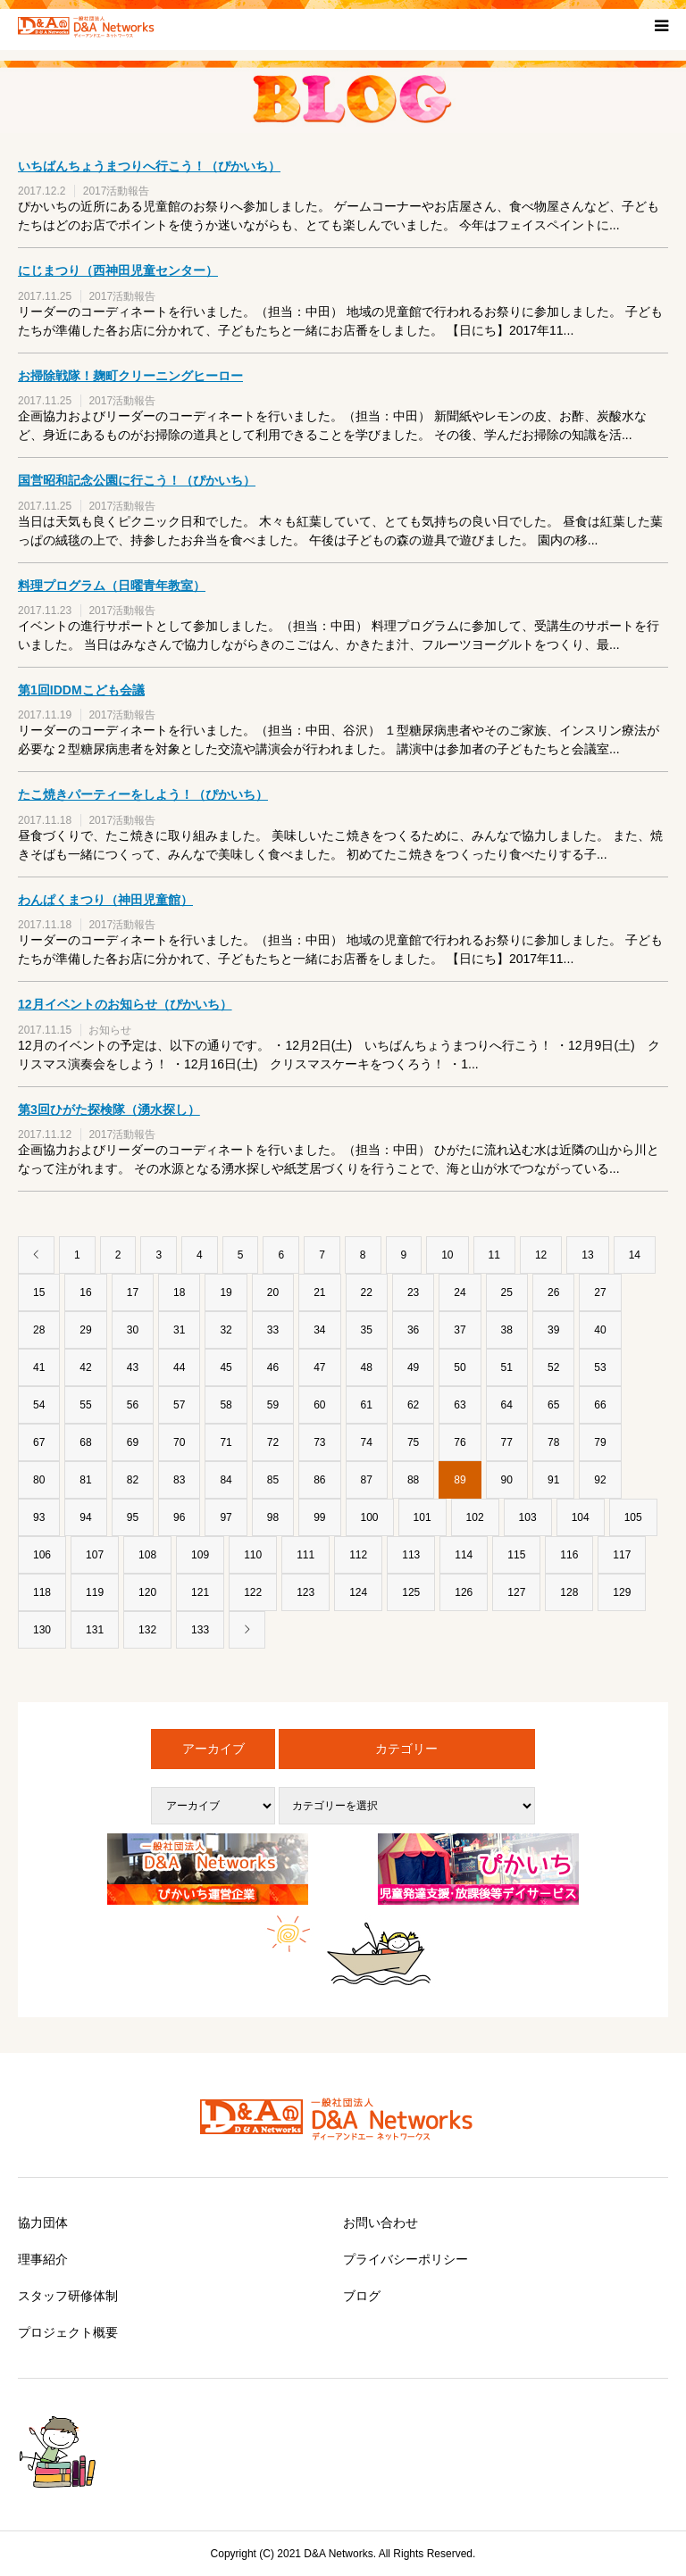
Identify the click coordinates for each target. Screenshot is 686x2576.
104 (581, 1517)
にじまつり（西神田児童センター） (118, 270)
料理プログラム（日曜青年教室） (111, 585)
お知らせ (109, 1030)
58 (225, 1405)
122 (253, 1592)
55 (85, 1405)
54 (39, 1405)
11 (494, 1255)
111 (305, 1555)
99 (319, 1517)
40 (600, 1330)
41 (39, 1367)
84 (225, 1480)
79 (600, 1442)
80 (39, 1480)
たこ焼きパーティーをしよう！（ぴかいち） (143, 794)
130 (42, 1630)
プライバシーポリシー (405, 2259)
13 (587, 1255)
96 (179, 1517)
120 (147, 1592)
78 (553, 1442)
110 (253, 1555)
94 (85, 1517)
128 (569, 1592)
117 (622, 1555)
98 (273, 1517)
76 (459, 1442)
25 (507, 1292)
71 (225, 1442)
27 (600, 1292)
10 (447, 1255)
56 (132, 1405)
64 (507, 1405)
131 (95, 1630)
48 (366, 1367)
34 (319, 1330)
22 (366, 1292)
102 (475, 1517)
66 (600, 1405)
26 (553, 1292)
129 (622, 1592)
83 (179, 1480)
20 (273, 1292)
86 (319, 1480)
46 (273, 1367)
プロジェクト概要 (68, 2332)
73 (319, 1442)
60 (319, 1405)
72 (273, 1442)
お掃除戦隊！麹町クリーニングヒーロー (130, 376)
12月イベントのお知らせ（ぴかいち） (125, 1004)
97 (225, 1517)
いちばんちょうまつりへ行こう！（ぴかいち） (149, 166)
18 (179, 1292)
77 (507, 1442)
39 (553, 1330)
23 (413, 1292)
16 (85, 1292)
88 (413, 1480)
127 (516, 1592)
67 (39, 1442)
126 (464, 1592)
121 (200, 1592)
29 (85, 1330)
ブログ (362, 2296)
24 (459, 1292)
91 (553, 1480)
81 (85, 1480)
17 (132, 1292)
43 (132, 1367)
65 (553, 1405)
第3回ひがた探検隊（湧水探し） (109, 1109)
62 (413, 1405)
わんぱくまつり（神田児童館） (105, 900)
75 (413, 1442)
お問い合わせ (380, 2222)
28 (39, 1330)
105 (633, 1517)
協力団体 (43, 2222)
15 (39, 1292)
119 (95, 1592)
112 (358, 1555)
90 (507, 1480)
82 (132, 1480)
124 (358, 1592)
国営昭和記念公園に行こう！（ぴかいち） (136, 480)
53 (600, 1367)
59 (273, 1405)
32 (225, 1330)
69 (132, 1442)
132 (147, 1630)
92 (600, 1480)
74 (366, 1442)
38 (507, 1330)
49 (413, 1367)
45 (225, 1367)
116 (569, 1555)
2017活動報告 (116, 191)
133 (200, 1630)
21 (319, 1292)
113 (411, 1555)
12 (541, 1255)
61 (366, 1405)
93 (39, 1517)
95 (132, 1517)
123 (305, 1592)
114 (464, 1555)
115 (516, 1555)
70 (179, 1442)
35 (366, 1330)
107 (95, 1555)
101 (422, 1517)
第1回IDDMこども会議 (81, 690)
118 (42, 1592)
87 (366, 1480)
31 (179, 1330)
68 (85, 1442)
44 (179, 1367)
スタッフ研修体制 (68, 2296)
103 (528, 1517)
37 (459, 1330)
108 (147, 1555)
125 (411, 1592)
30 (132, 1330)
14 (634, 1255)
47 (319, 1367)
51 (507, 1367)
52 (553, 1367)
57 (179, 1405)
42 (85, 1367)
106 (42, 1555)
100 (370, 1517)
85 (273, 1480)
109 (200, 1555)
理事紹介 (43, 2259)
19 (225, 1292)
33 (273, 1330)
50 (459, 1367)
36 (413, 1330)
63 (459, 1405)
